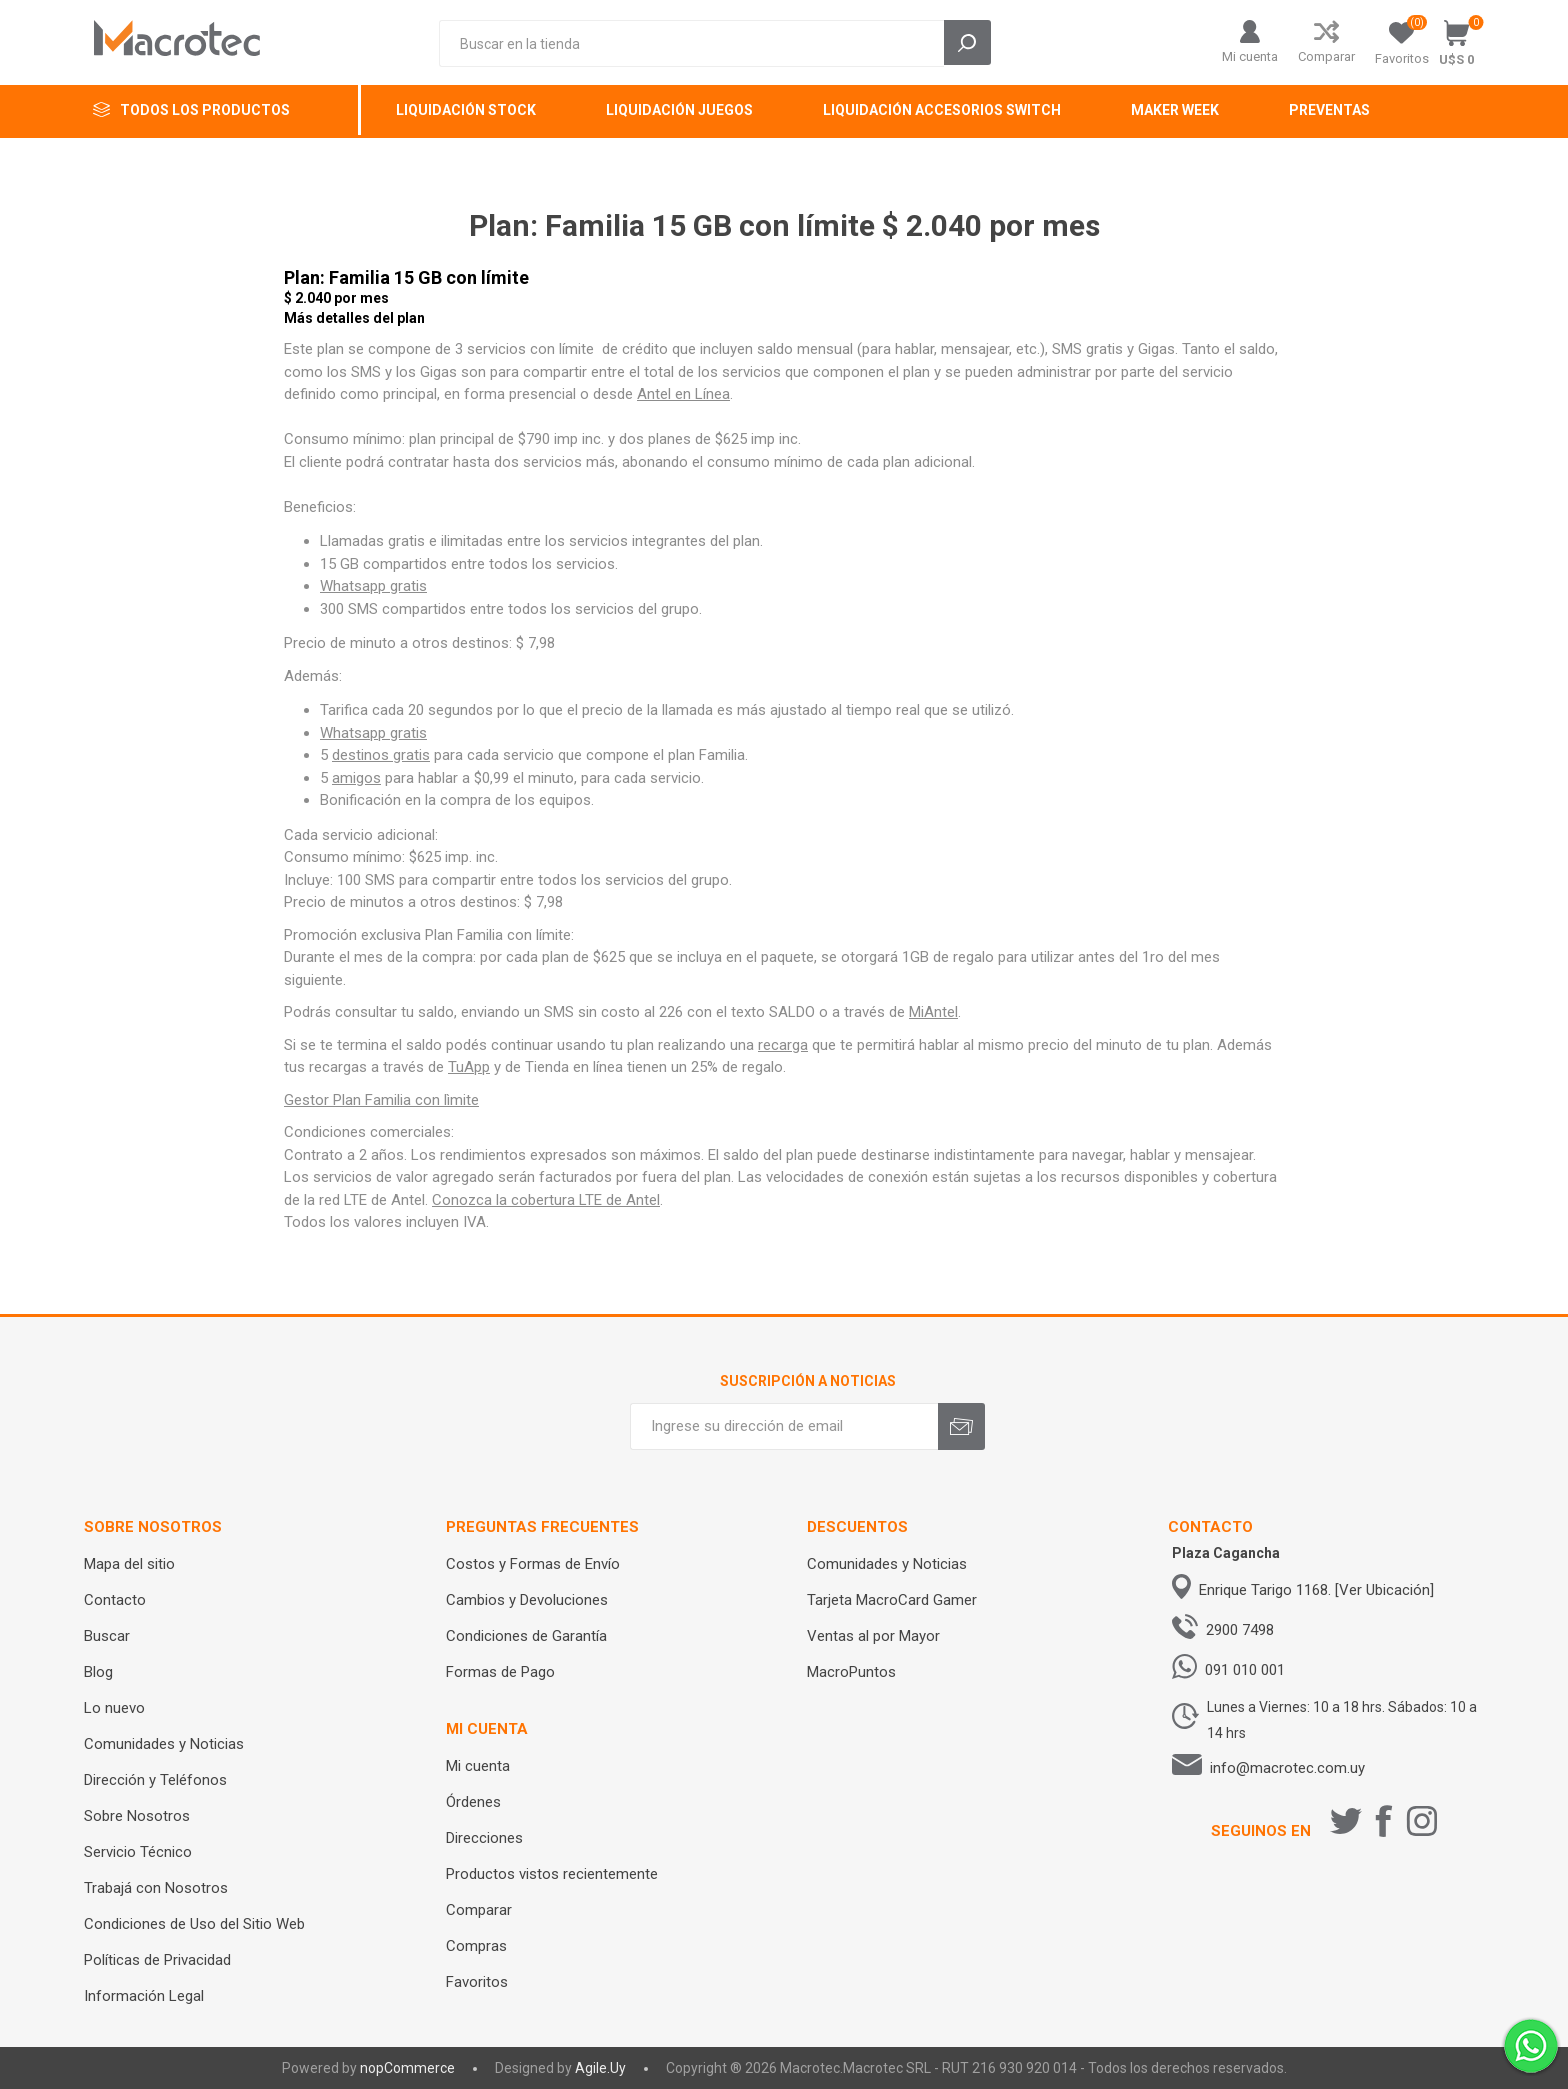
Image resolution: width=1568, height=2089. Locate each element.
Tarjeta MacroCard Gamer (892, 1600)
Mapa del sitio (129, 1564)
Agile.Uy (600, 2068)
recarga (783, 1045)
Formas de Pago (500, 1672)
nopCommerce (407, 2068)
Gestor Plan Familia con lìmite (381, 1100)
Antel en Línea (683, 394)
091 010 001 (1245, 1670)
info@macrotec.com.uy (1287, 1768)
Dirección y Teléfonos (155, 1780)
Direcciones (484, 1838)
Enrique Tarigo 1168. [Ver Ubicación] (1316, 1590)
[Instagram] (1422, 1821)
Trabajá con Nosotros (156, 1888)
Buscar (107, 1636)
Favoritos (477, 1982)
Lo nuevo (114, 1708)
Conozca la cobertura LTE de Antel (546, 1200)
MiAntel (933, 1012)
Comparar (1326, 56)
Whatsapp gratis (373, 586)
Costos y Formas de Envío (533, 1564)
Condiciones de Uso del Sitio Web (194, 1924)
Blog (98, 1672)
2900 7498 (1240, 1630)
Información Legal (144, 1996)
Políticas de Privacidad (157, 1960)
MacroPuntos (851, 1672)
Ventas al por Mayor (873, 1636)
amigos (356, 778)
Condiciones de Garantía (526, 1636)
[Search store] (691, 43)
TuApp (469, 1067)
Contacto (115, 1600)
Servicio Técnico (138, 1852)
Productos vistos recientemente (552, 1874)
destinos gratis (381, 755)
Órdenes (473, 1802)
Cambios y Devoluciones (527, 1600)
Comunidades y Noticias (164, 1744)
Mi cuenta (1250, 56)
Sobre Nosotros (137, 1816)
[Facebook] (1384, 1821)
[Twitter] (1346, 1821)
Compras (476, 1946)
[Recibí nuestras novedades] (784, 1426)
